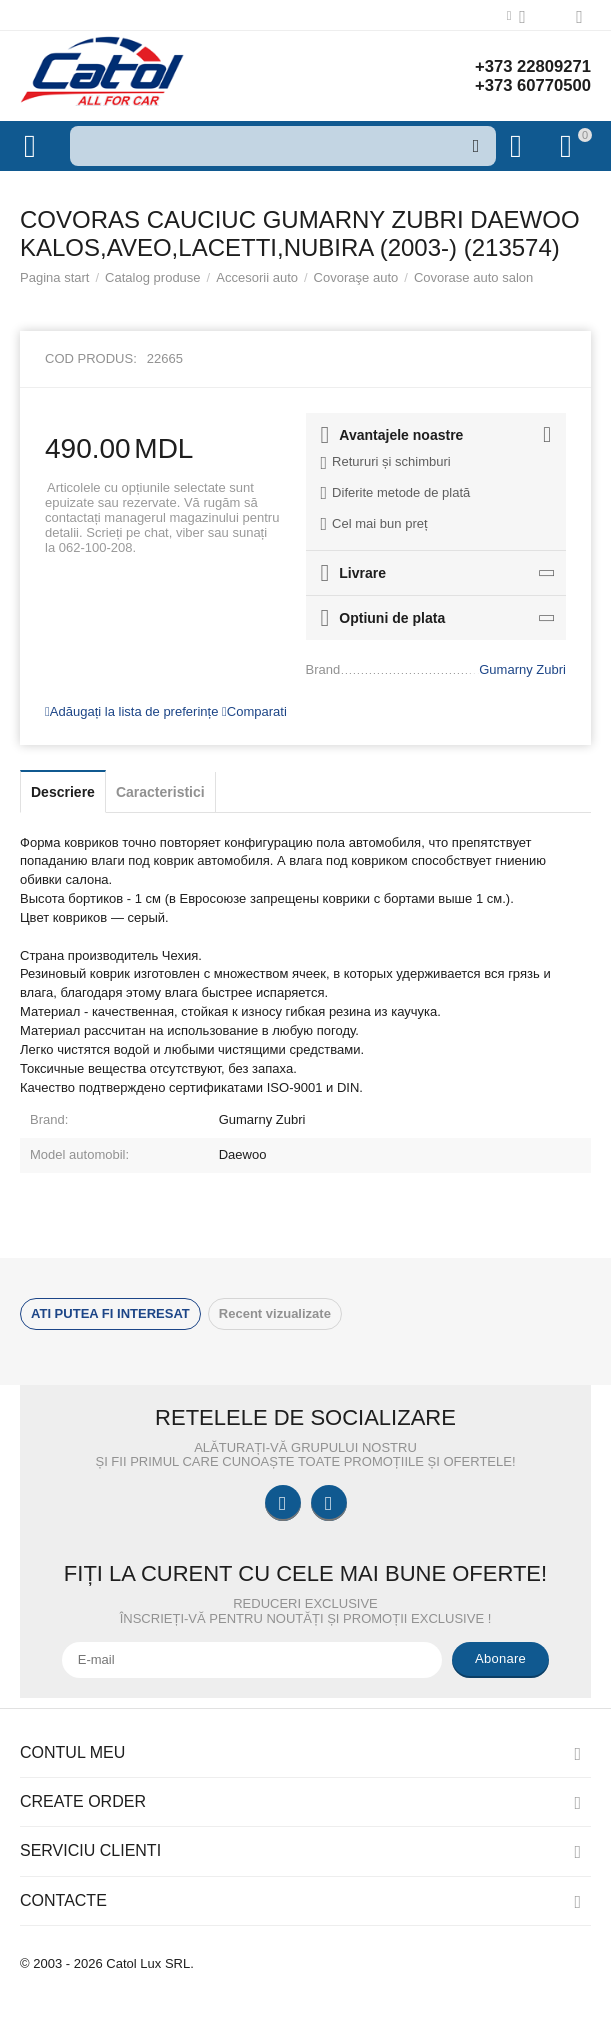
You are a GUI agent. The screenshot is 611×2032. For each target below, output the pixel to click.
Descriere (63, 792)
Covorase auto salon (473, 277)
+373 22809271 (528, 66)
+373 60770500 (528, 86)
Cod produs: (91, 358)
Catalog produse (153, 277)
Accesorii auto (257, 277)
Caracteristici (160, 792)
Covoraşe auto (356, 277)
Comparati (254, 711)
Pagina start (54, 277)
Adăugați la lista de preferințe (131, 711)
